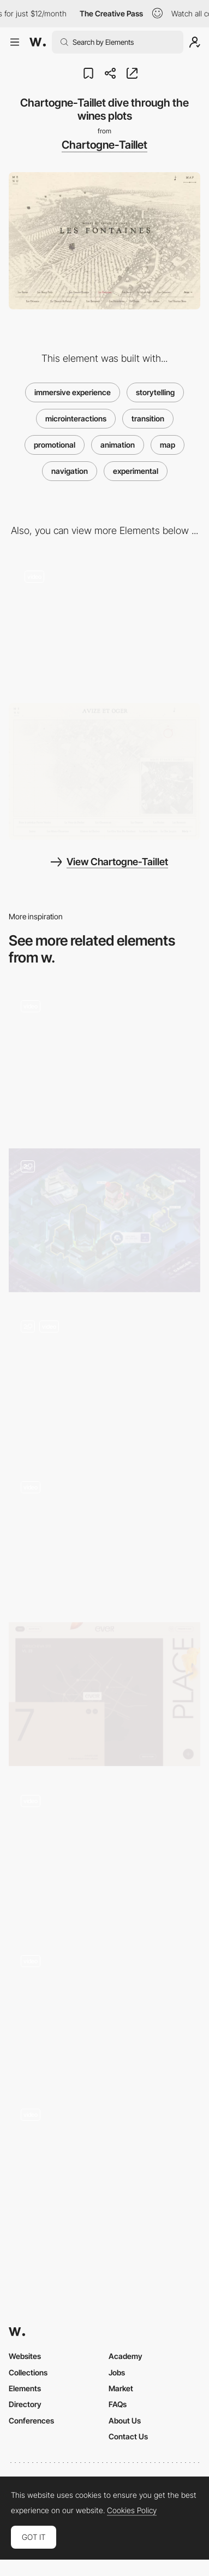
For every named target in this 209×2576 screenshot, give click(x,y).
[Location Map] (104, 1694)
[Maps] (104, 2168)
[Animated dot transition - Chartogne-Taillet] (104, 623)
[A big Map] (104, 1220)
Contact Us (128, 2436)
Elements (25, 2388)
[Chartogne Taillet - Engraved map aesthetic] (104, 771)
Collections (28, 2372)
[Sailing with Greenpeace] (104, 1537)
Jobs (117, 2372)
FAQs (118, 2404)
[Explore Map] (104, 1060)
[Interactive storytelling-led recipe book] (104, 1854)
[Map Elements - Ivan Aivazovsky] (104, 2011)
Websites (25, 2356)
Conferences (31, 2420)
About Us (125, 2420)
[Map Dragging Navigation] (104, 1380)
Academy (125, 2356)
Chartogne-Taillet (104, 144)
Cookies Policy (132, 2510)
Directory (25, 2404)
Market (121, 2388)
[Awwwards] (37, 42)
